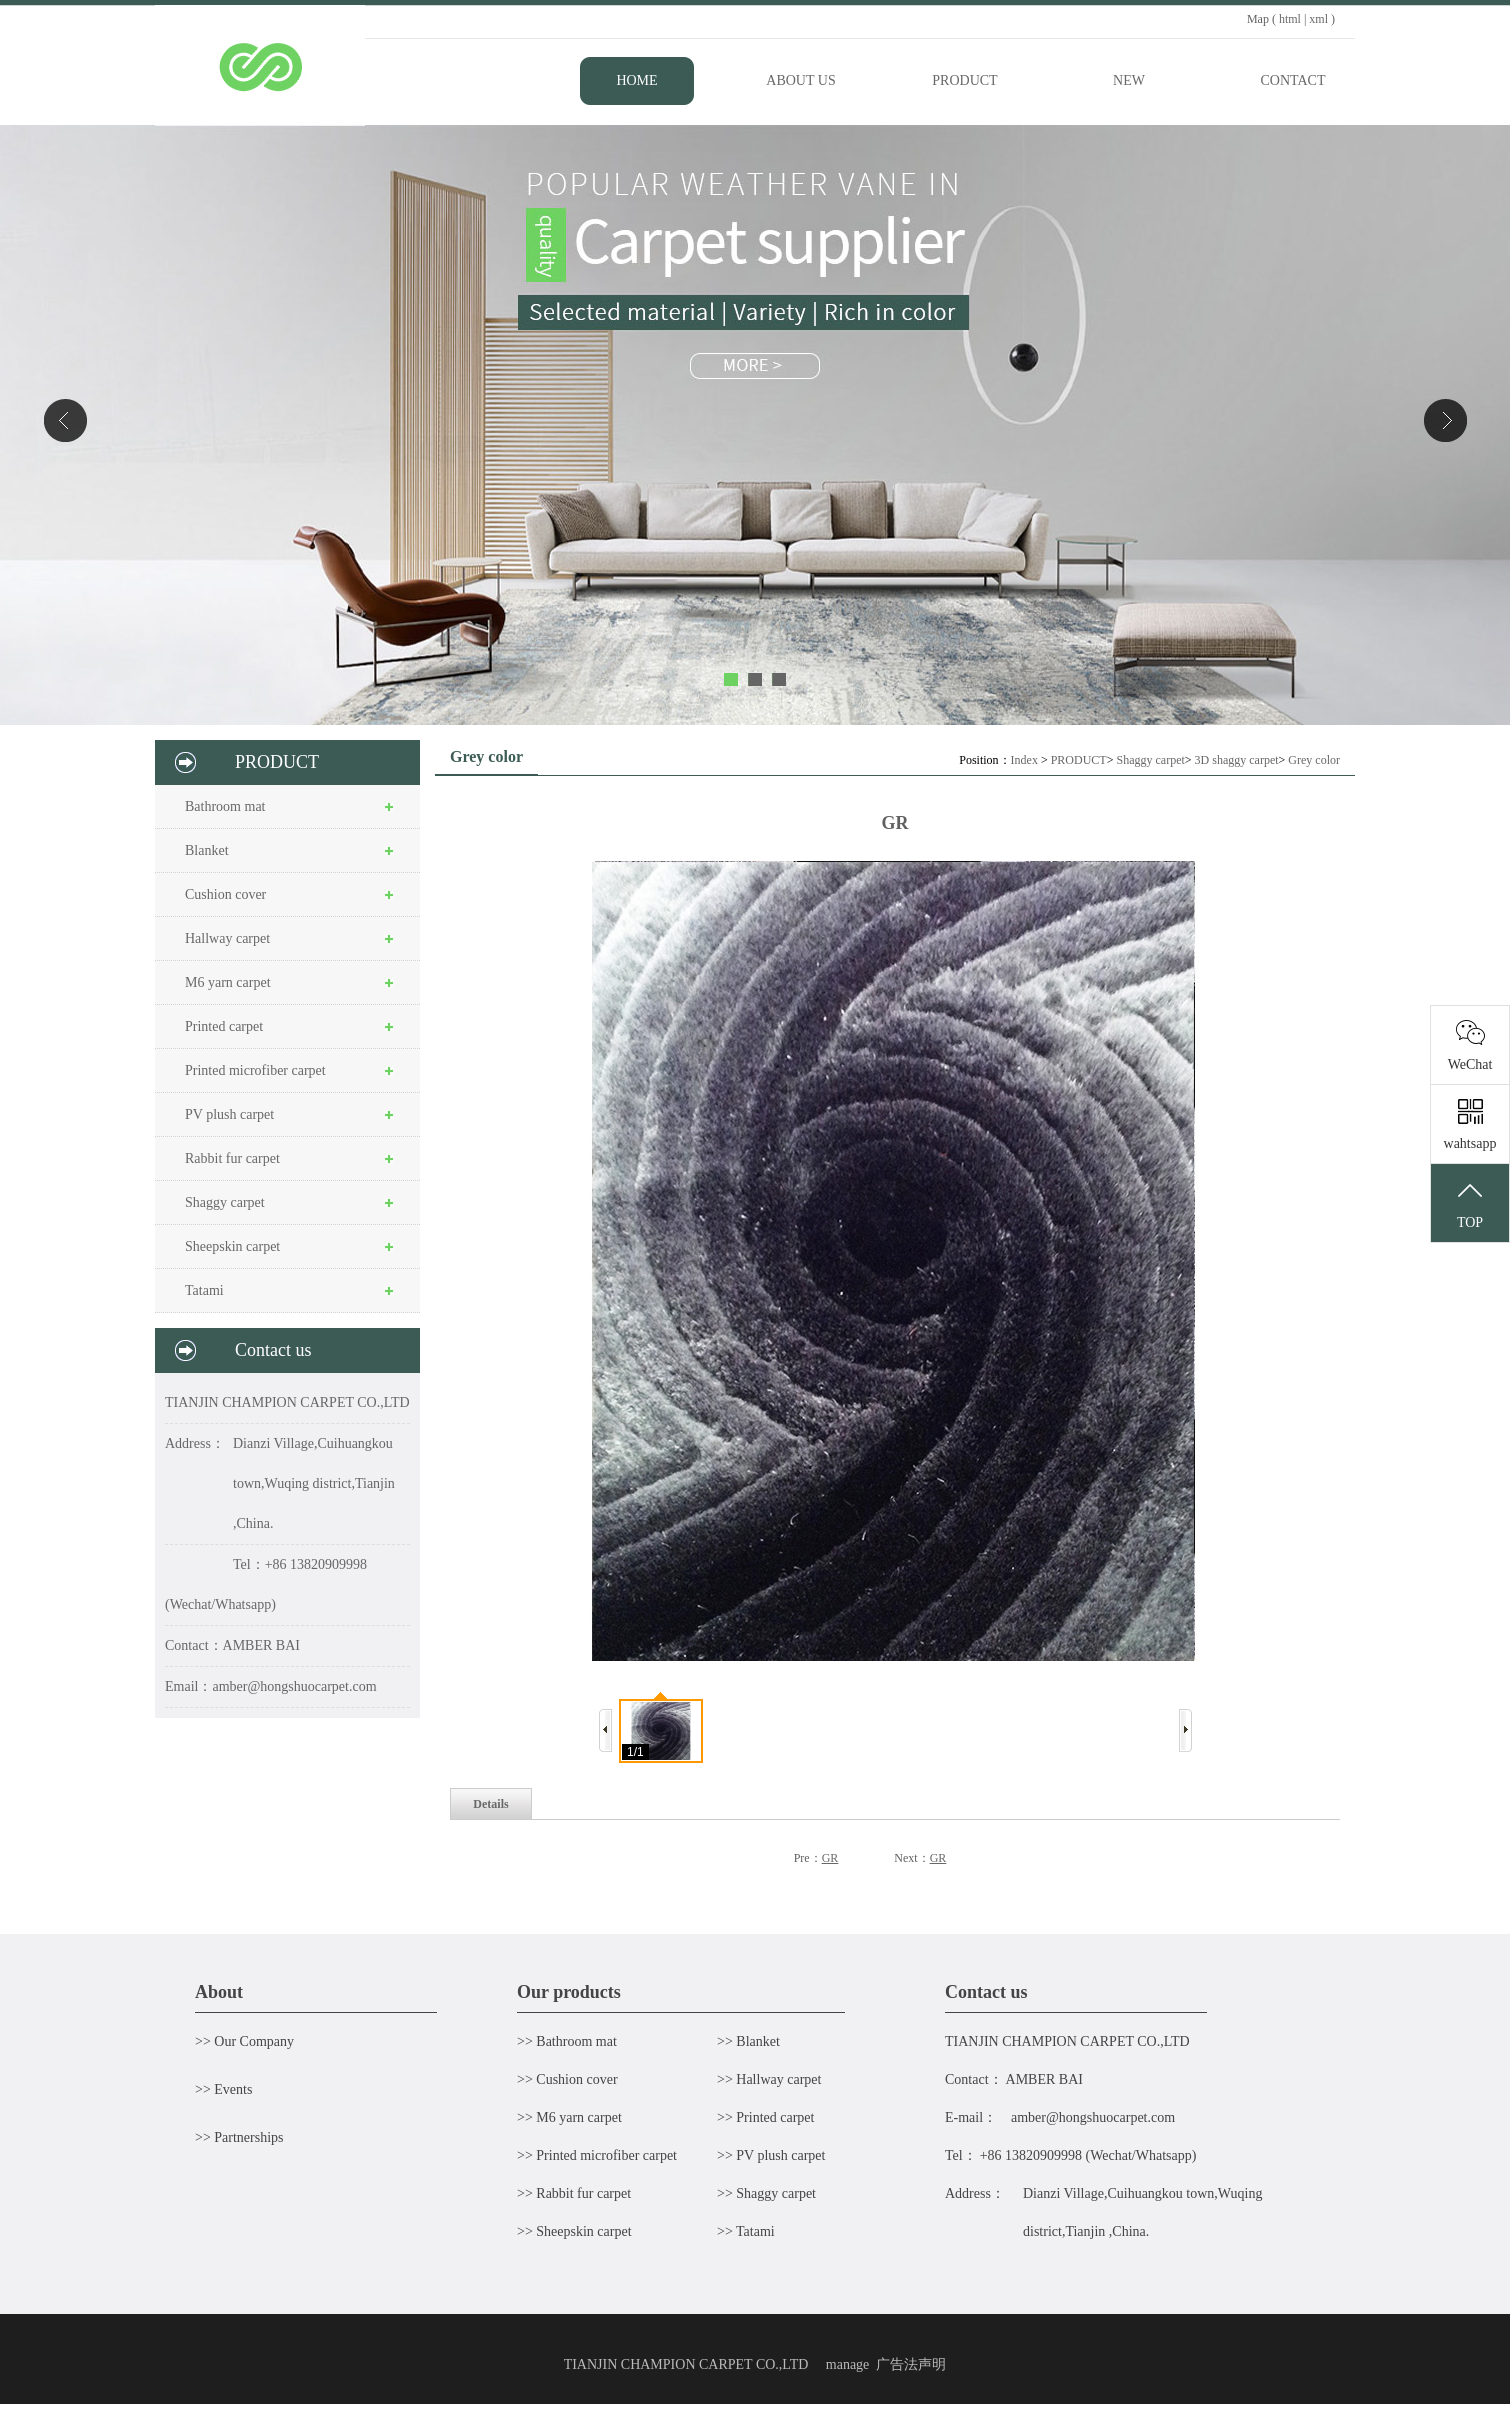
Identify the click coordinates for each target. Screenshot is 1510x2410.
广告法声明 (911, 2364)
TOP (1470, 1204)
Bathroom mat (225, 806)
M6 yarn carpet (228, 982)
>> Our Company (244, 2041)
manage (848, 2364)
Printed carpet (224, 1026)
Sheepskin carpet (232, 1246)
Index (1024, 760)
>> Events (223, 2089)
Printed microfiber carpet (255, 1070)
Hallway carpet (227, 938)
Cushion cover (225, 894)
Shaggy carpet (225, 1202)
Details (490, 1804)
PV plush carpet (229, 1114)
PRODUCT (1079, 760)
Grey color (1314, 760)
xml (1318, 19)
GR (830, 1858)
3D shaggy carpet (1237, 760)
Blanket (207, 850)
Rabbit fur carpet (232, 1158)
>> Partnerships (239, 2137)
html (1290, 19)
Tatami (204, 1290)
